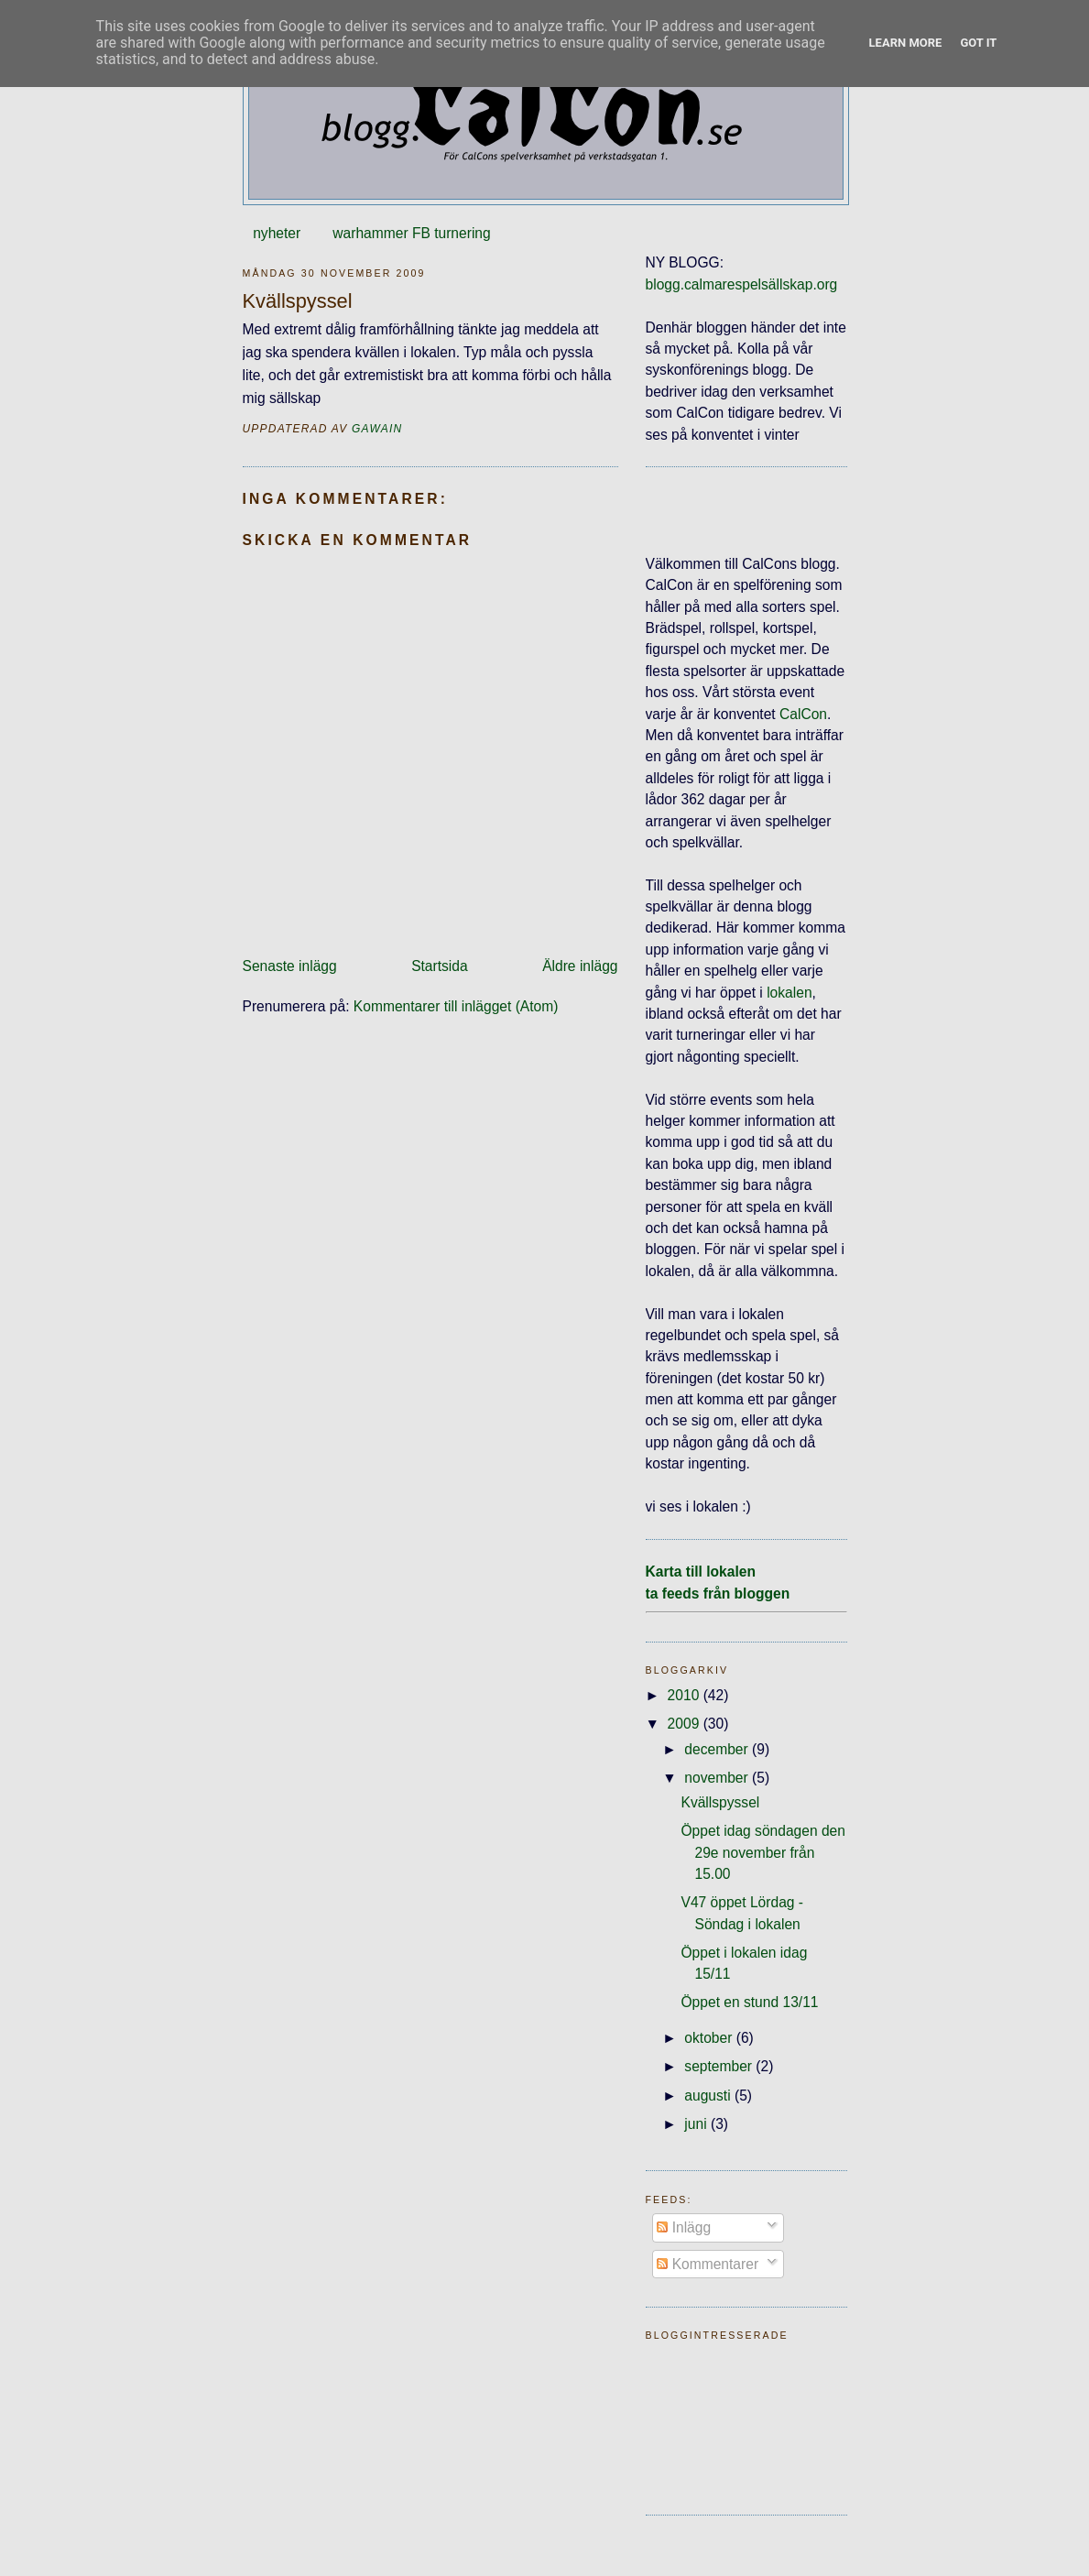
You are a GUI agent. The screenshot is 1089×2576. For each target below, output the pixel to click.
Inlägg (684, 2227)
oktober (709, 2038)
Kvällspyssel (720, 1802)
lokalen (789, 992)
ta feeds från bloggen (718, 1593)
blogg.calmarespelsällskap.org (742, 284)
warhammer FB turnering (411, 233)
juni (697, 2124)
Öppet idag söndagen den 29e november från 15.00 (762, 1852)
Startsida (439, 966)
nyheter (276, 233)
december (718, 1749)
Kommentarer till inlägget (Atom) (456, 1006)
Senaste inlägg (290, 966)
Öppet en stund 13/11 (749, 2002)
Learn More (905, 42)
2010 (685, 1695)
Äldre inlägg (579, 966)
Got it (978, 42)
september (720, 2066)
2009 (685, 1723)
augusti (709, 2095)
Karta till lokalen (701, 1571)
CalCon (803, 714)
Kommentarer (707, 2264)
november (718, 1777)
